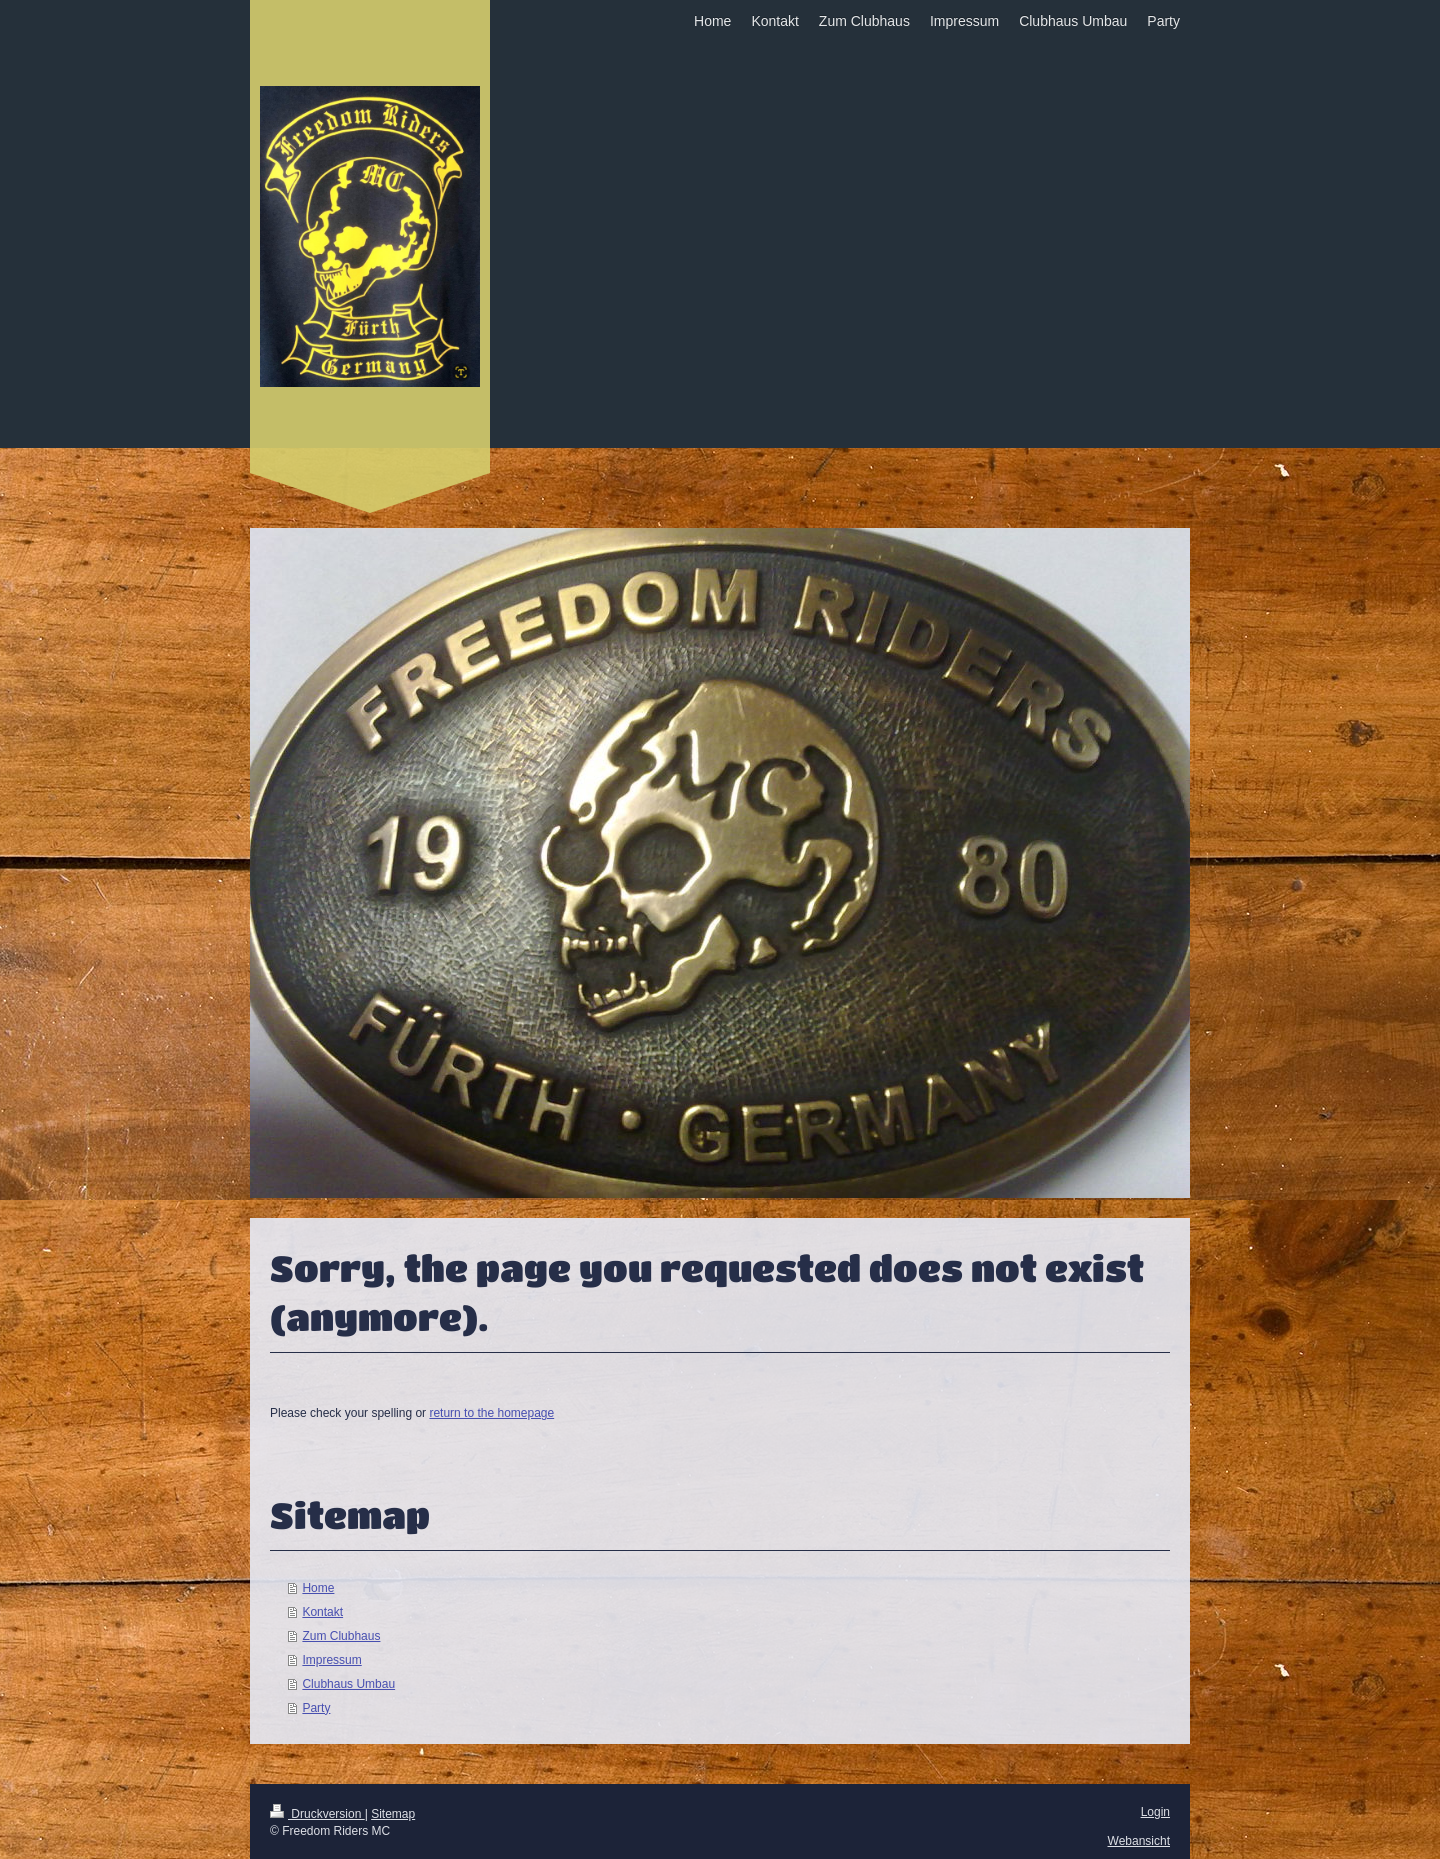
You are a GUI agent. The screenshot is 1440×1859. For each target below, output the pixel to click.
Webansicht (1139, 1841)
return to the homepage (491, 1413)
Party (316, 1708)
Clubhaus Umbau (348, 1684)
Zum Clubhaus (341, 1636)
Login (1155, 1812)
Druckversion (317, 1814)
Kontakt (322, 1612)
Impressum (331, 1660)
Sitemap (393, 1814)
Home (318, 1588)
